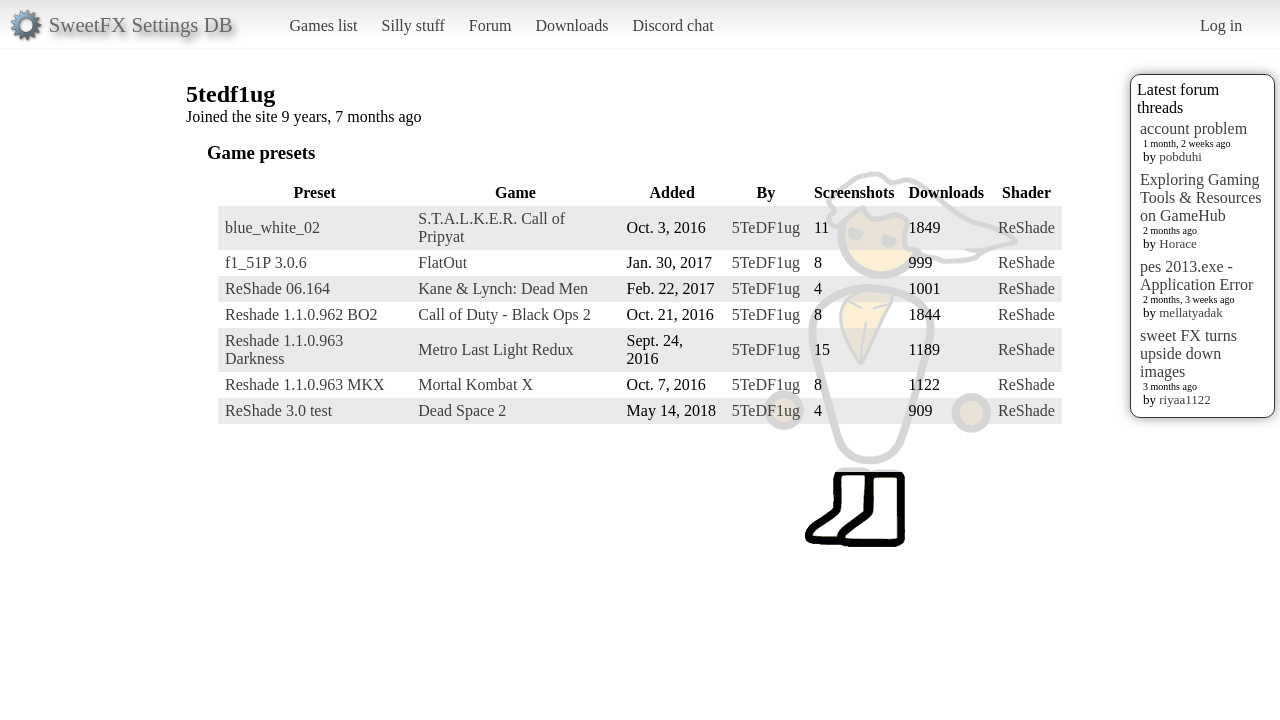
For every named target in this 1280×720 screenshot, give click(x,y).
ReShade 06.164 (277, 288)
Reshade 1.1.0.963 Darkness (284, 349)
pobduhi (1180, 156)
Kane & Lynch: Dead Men (503, 288)
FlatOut (442, 262)
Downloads (571, 25)
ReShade (1026, 227)
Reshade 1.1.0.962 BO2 (301, 314)
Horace (1178, 243)
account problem (1193, 128)
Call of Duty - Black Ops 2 (504, 314)
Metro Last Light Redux (495, 349)
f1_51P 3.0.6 (266, 262)
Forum (490, 25)
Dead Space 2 (462, 410)
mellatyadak (1191, 312)
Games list (324, 25)
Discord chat (672, 25)
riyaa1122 (1185, 399)
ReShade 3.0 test (278, 410)
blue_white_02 (272, 227)
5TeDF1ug (766, 227)
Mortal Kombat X (475, 384)
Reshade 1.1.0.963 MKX (305, 384)
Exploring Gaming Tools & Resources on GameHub (1201, 197)
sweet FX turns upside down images (1188, 353)
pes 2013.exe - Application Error (1196, 275)
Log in (1221, 25)
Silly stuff (413, 25)
